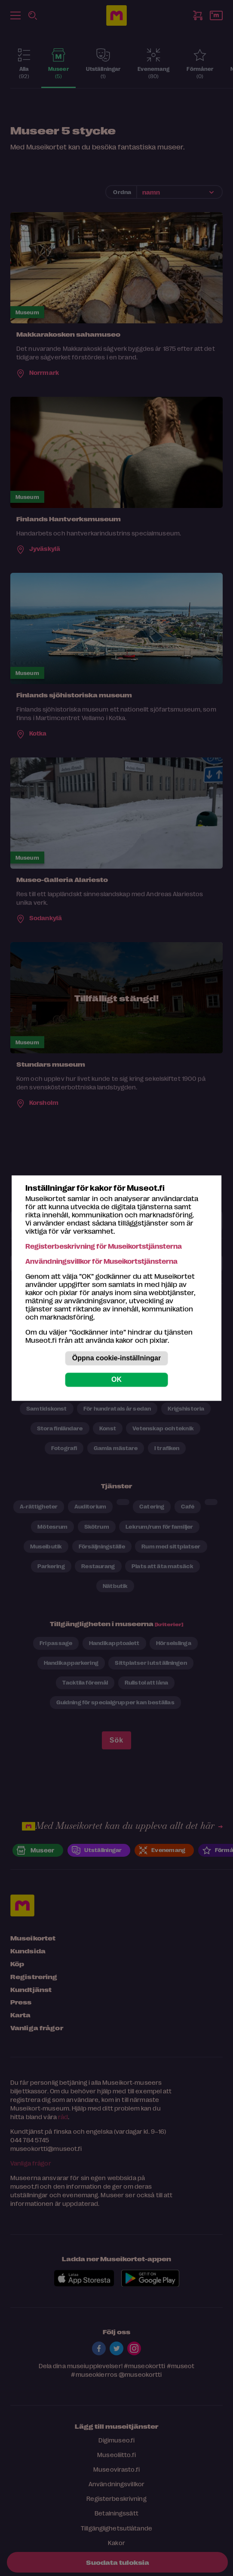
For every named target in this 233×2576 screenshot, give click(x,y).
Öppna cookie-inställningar (116, 1358)
